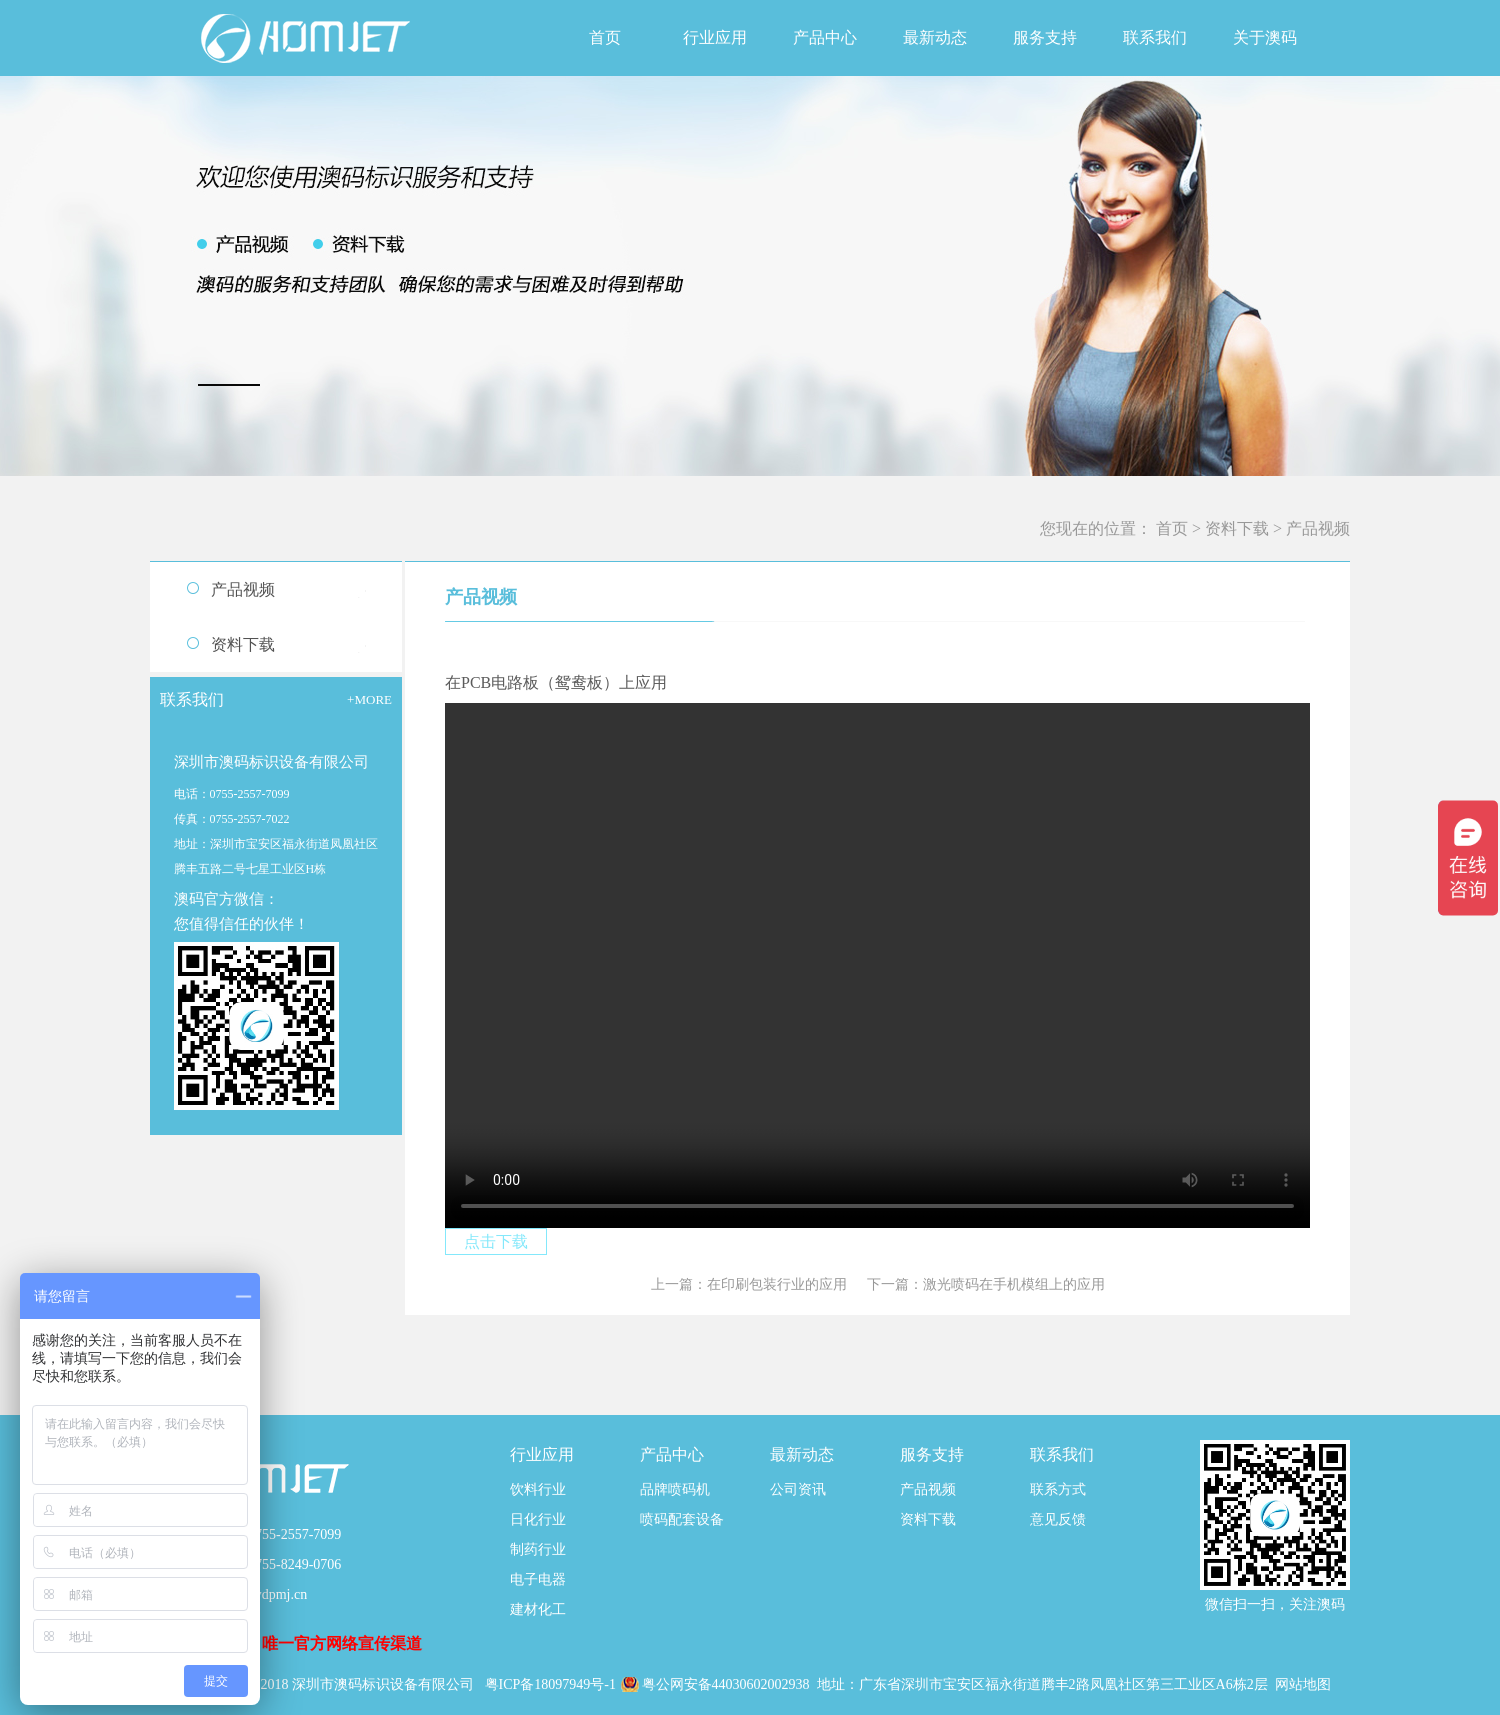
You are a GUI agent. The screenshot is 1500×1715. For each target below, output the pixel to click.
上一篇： (749, 1284)
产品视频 (1318, 528)
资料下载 (1237, 528)
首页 (605, 37)
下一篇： (986, 1284)
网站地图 (1303, 1684)
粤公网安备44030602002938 (728, 1684)
